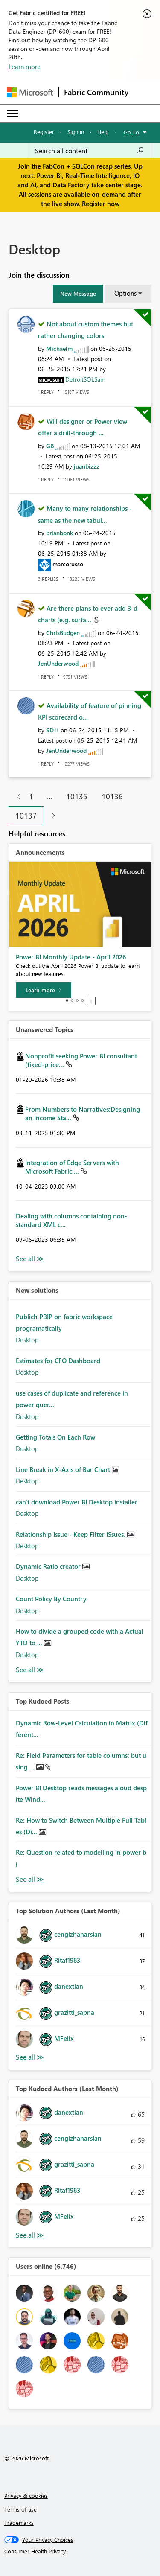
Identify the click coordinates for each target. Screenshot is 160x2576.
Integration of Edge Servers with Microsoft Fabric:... (72, 1166)
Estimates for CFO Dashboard (58, 1360)
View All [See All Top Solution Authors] (30, 2057)
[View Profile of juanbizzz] (86, 466)
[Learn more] (43, 990)
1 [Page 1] (31, 796)
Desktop (27, 1339)
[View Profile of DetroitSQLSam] (85, 379)
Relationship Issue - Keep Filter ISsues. (71, 1534)
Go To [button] (131, 132)
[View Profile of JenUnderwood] (58, 663)
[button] (78, 294)
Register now (100, 203)
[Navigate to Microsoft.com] (30, 92)
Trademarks (19, 2522)
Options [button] (125, 293)
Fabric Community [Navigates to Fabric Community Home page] (96, 92)
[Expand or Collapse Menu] (12, 113)
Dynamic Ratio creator (49, 1566)
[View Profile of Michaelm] (59, 348)
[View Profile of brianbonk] (59, 533)
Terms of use (20, 2509)
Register (44, 131)
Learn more (25, 66)
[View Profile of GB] (50, 446)
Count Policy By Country (51, 1598)
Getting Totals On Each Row (55, 1437)
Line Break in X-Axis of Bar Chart (64, 1469)
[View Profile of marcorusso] (67, 564)
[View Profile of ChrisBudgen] (63, 633)
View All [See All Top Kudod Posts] (30, 1879)
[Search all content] (89, 151)
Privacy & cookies (26, 2495)
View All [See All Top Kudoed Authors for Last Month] (30, 2235)
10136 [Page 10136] (112, 796)
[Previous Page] (15, 796)
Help (103, 131)
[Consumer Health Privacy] (80, 2551)
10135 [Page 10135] (76, 796)
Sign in (75, 131)
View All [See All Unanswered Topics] (30, 1259)
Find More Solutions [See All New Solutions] (30, 1670)
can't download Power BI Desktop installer (76, 1502)
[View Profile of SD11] (52, 730)
